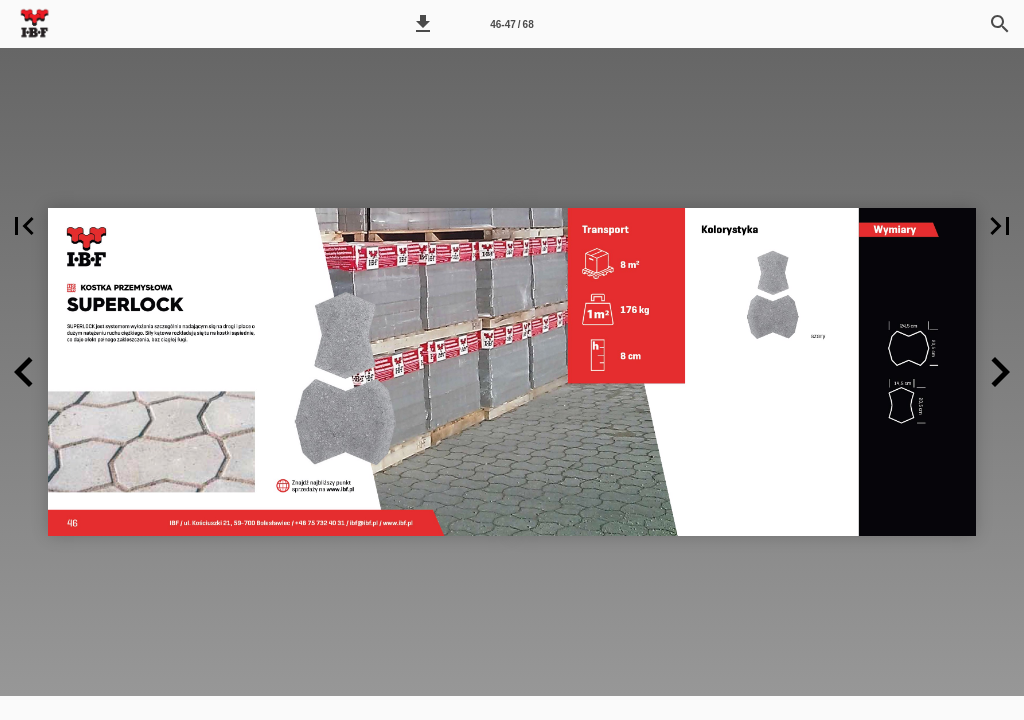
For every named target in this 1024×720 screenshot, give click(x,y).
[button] (423, 24)
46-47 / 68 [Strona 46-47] (511, 24)
